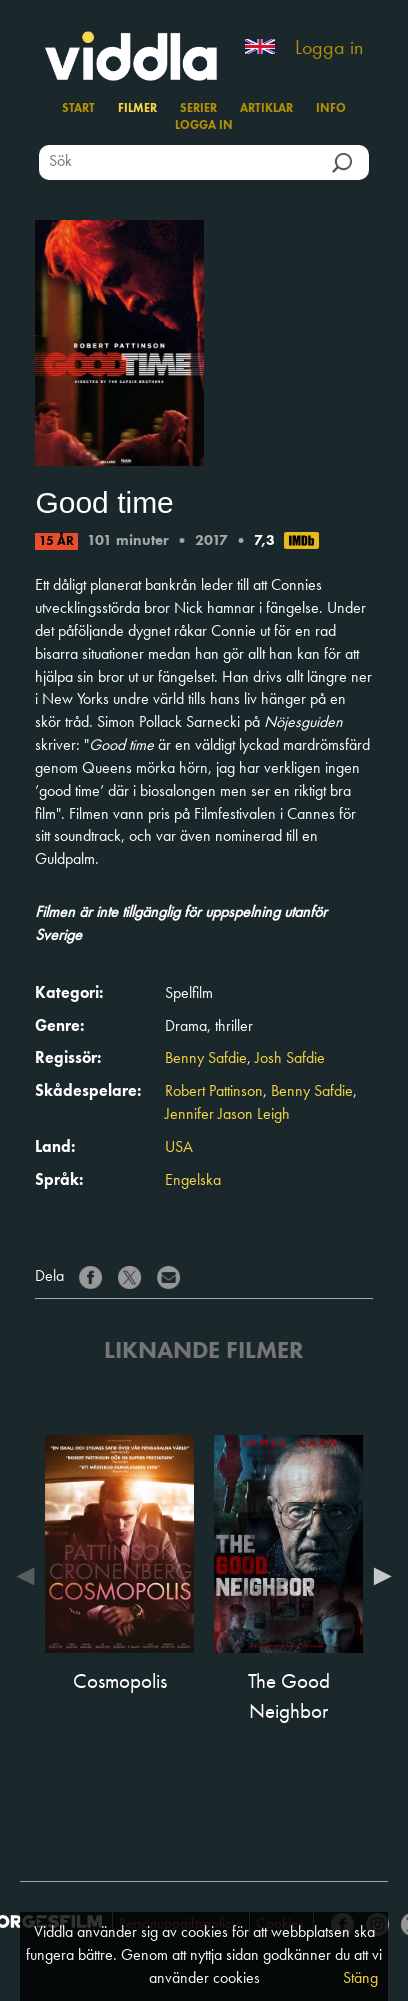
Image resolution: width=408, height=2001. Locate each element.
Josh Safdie (290, 1059)
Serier (198, 109)
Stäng (360, 1979)
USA (179, 1148)
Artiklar (266, 109)
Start (78, 109)
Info (331, 109)
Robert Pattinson (214, 1092)
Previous (30, 1576)
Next (378, 1576)
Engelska (193, 1181)
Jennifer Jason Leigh (227, 1115)
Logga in (329, 49)
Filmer (137, 109)
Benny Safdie (206, 1059)
